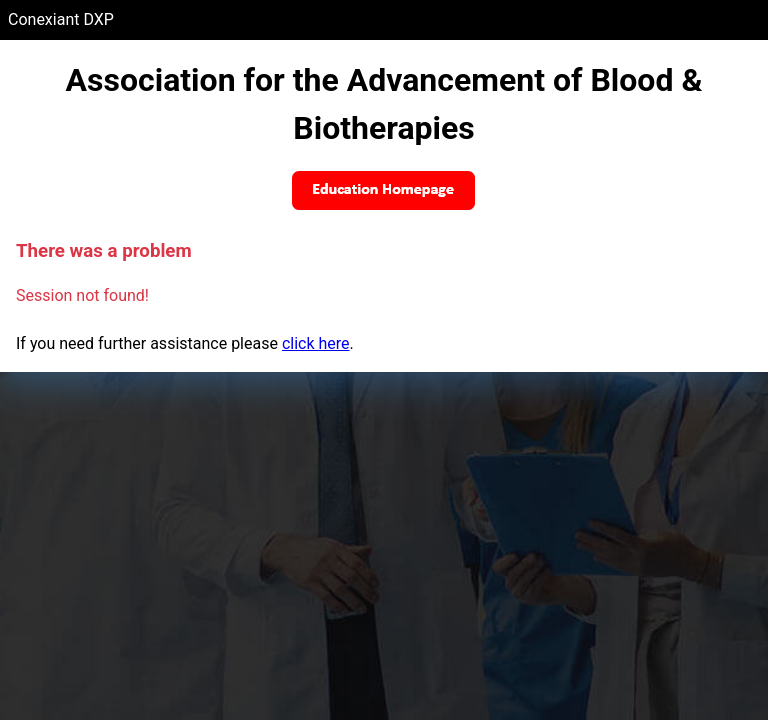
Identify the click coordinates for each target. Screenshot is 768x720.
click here (316, 343)
